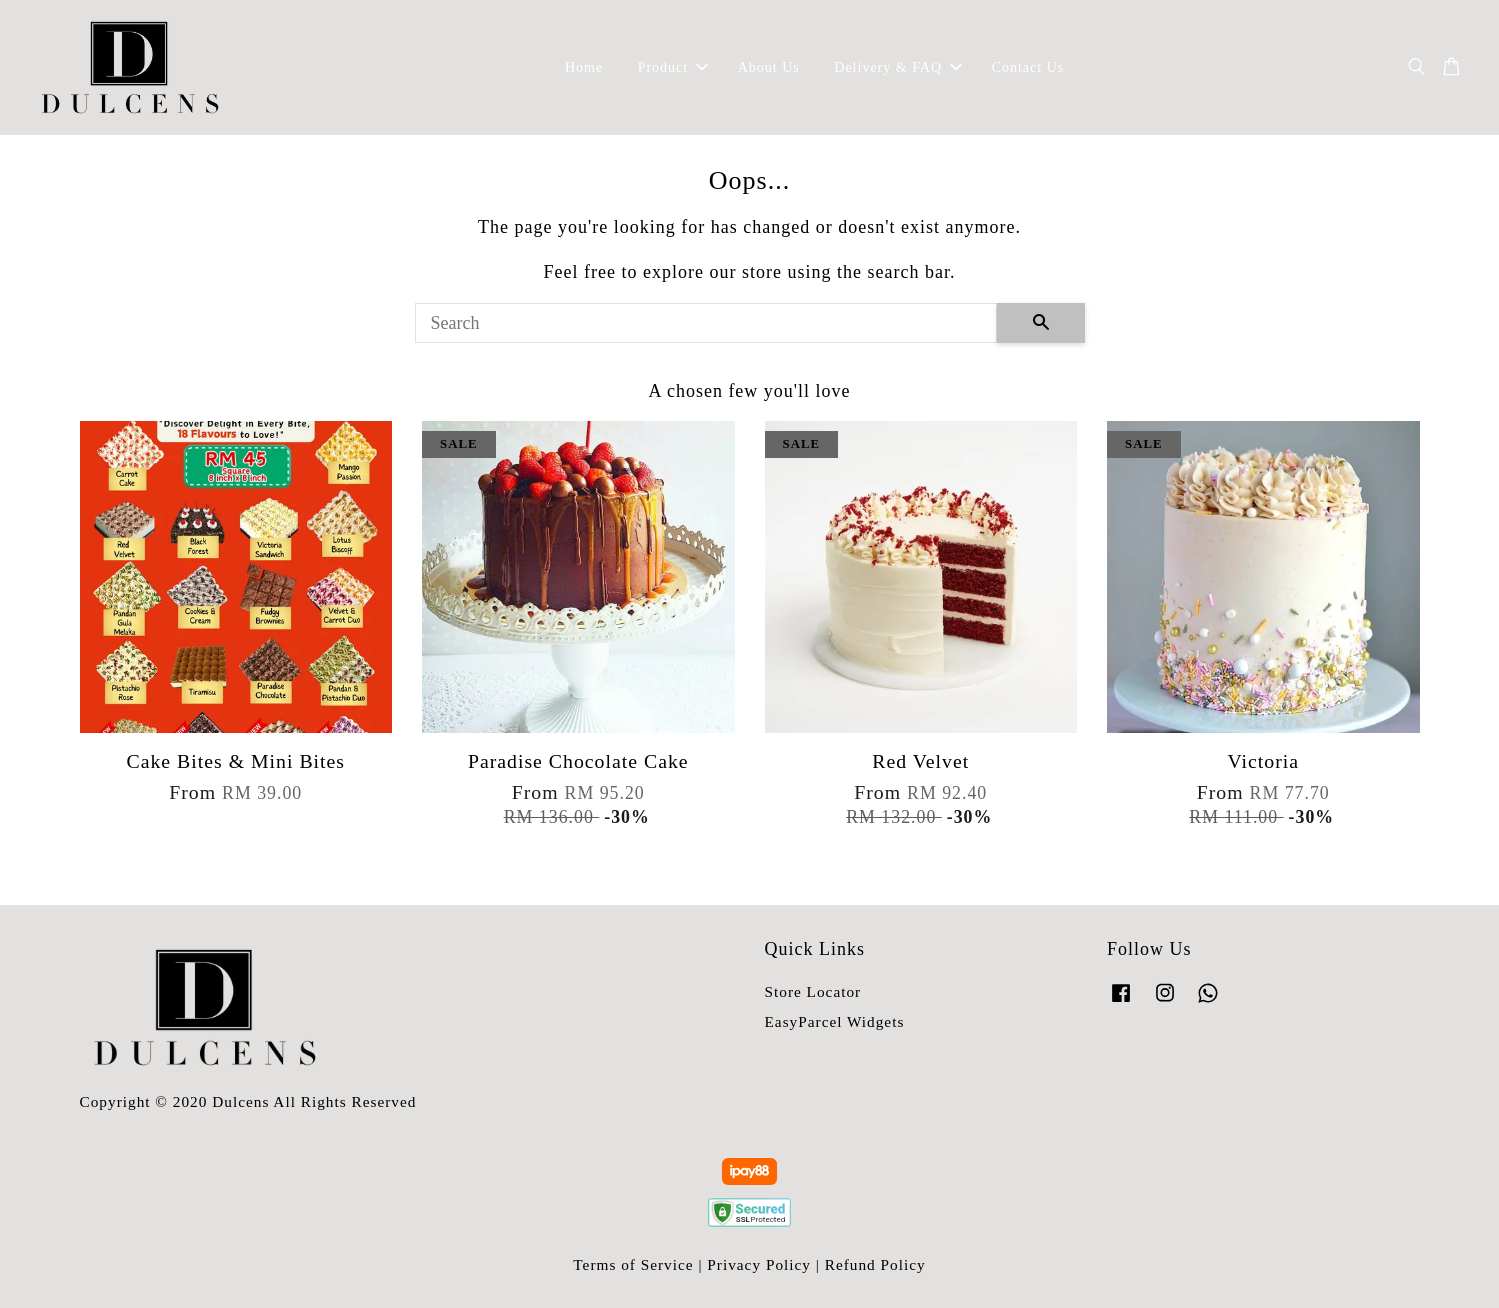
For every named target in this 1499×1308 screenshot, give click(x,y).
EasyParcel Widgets (835, 1021)
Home (584, 67)
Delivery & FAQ (898, 67)
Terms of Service (633, 1264)
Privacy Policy (759, 1264)
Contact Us (1028, 67)
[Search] (706, 323)
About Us (769, 67)
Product (673, 67)
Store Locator (813, 991)
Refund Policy (875, 1264)
